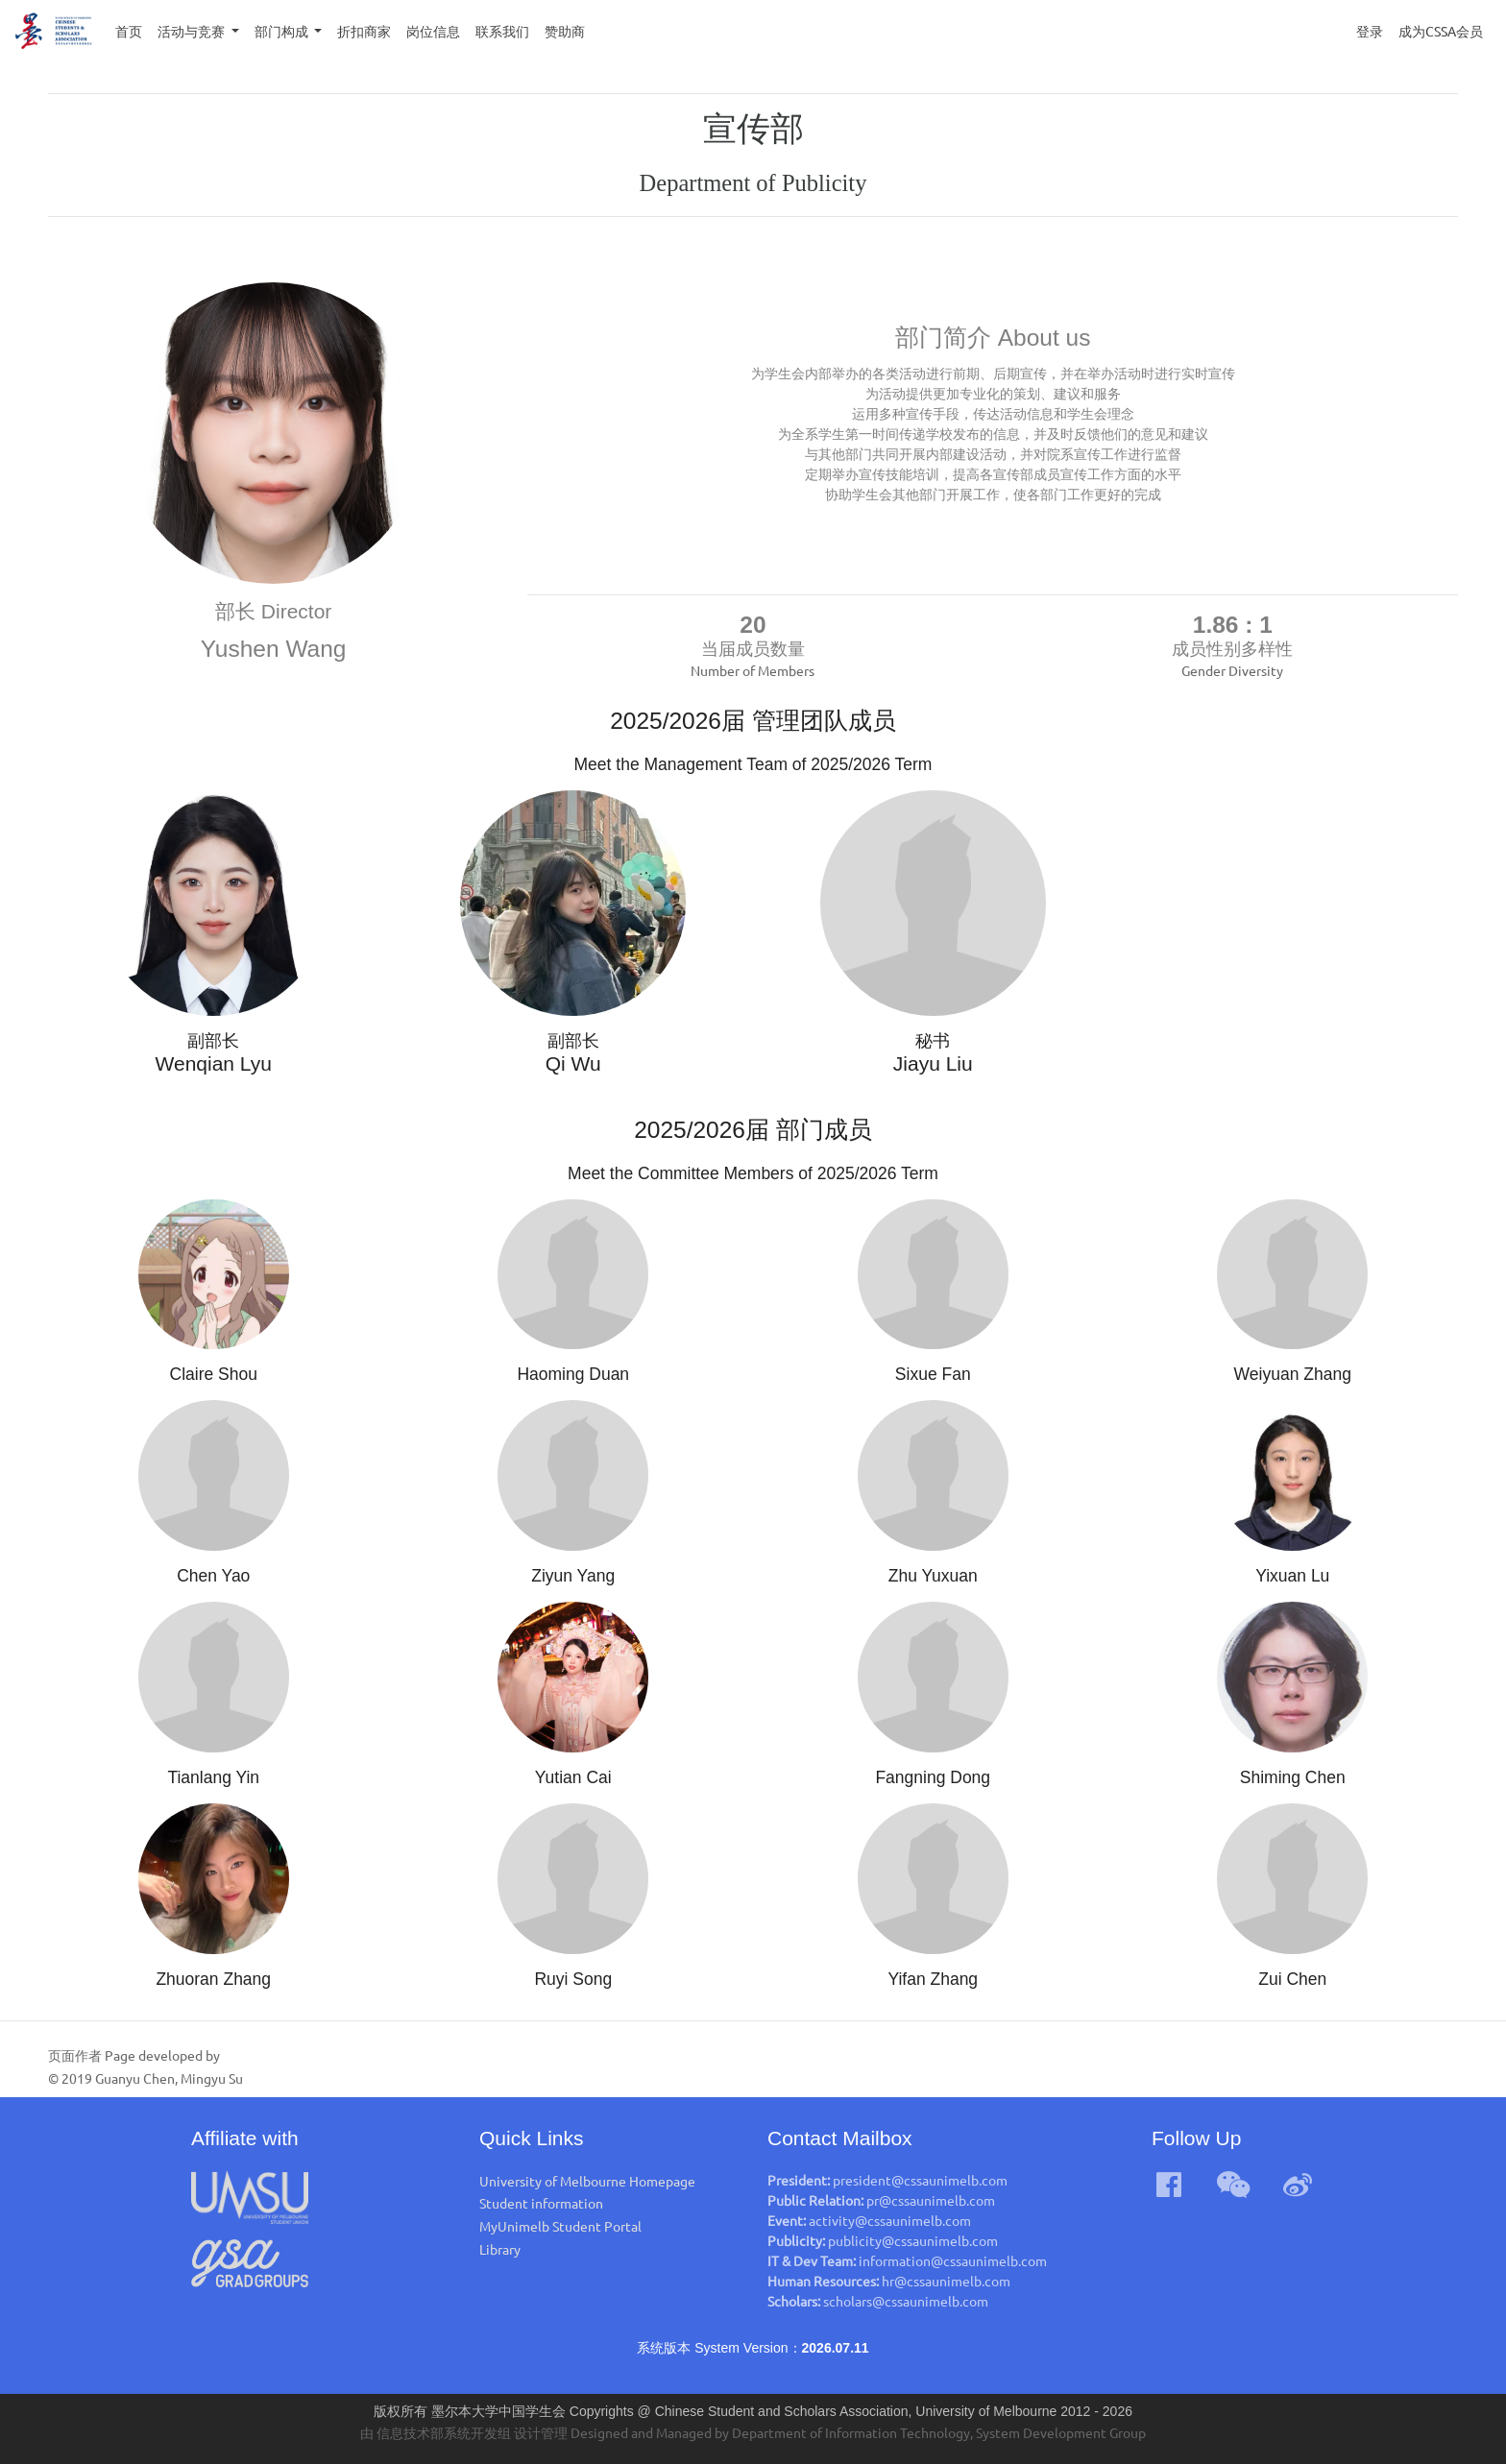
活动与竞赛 (193, 30)
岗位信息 (433, 30)
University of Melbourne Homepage (587, 2180)
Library (500, 2249)
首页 (132, 29)
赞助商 (565, 30)
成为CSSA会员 (1440, 30)
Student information (541, 2202)
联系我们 (502, 30)
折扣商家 (364, 30)
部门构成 (283, 30)
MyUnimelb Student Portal (560, 2226)
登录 (1369, 30)
